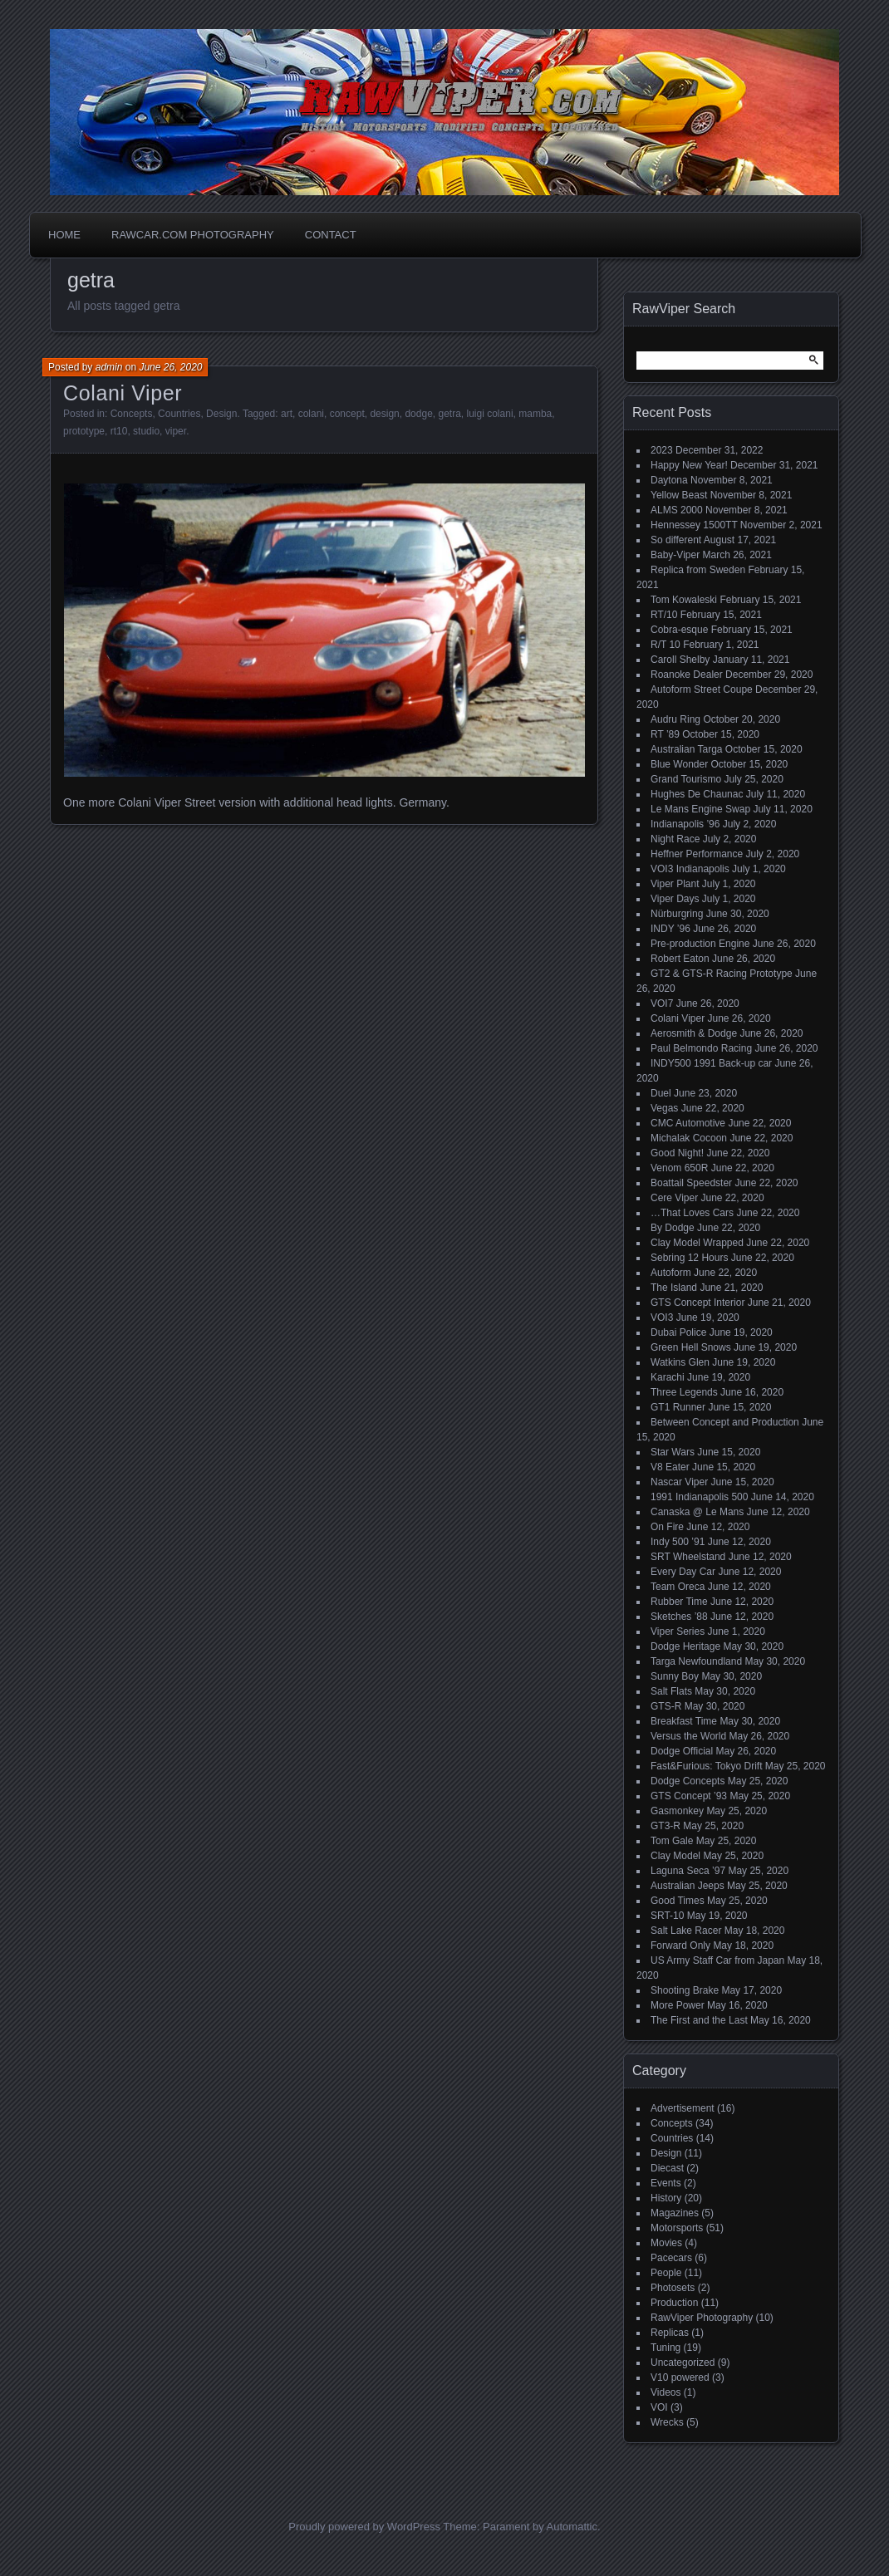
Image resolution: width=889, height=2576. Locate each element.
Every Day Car (683, 1571)
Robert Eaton (680, 958)
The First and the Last (699, 2020)
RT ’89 (665, 734)
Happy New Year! (689, 465)
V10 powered (680, 2377)
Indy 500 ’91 (678, 1542)
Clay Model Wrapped (697, 1243)
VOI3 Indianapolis (690, 869)
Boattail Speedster (691, 1183)
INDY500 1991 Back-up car (711, 1063)
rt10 (119, 431)
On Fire (667, 1527)
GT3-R (665, 1826)
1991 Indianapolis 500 (699, 1497)
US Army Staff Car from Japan (717, 1960)
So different (676, 540)
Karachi (668, 1377)
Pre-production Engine (700, 943)
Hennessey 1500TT (694, 525)
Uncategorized (683, 2362)
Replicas (670, 2332)
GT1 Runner (678, 1407)
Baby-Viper (675, 555)
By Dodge (673, 1228)
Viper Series (678, 1631)
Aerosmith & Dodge (694, 1033)
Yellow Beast (679, 495)
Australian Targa (687, 749)
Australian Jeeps (687, 1886)
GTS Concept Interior (697, 1302)
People (666, 2273)
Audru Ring (675, 719)
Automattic (572, 2526)
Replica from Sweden (698, 570)
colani (311, 414)
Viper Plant (675, 884)
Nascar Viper (679, 1482)
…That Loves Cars (692, 1213)
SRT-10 (667, 1915)
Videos (665, 2392)
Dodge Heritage (685, 1646)
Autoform (671, 1272)
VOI (659, 2407)
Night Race (675, 839)
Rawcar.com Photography (192, 234)
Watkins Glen (680, 1362)
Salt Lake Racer (686, 1930)
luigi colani (490, 414)
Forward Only (680, 1945)
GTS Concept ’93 (689, 1796)
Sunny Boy (675, 1676)
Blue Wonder (679, 764)
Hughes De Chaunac (697, 794)
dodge (418, 414)
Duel (661, 1093)
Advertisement (683, 2108)
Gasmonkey (677, 1811)
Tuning (665, 2347)
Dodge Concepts (687, 1781)
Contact (330, 234)
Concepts (132, 414)
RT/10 (664, 615)
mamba (535, 414)
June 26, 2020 (170, 367)
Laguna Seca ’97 (688, 1871)
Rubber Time (679, 1601)
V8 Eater (670, 1467)
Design (221, 414)
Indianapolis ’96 (685, 824)
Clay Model (675, 1856)
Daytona (669, 480)
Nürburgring (677, 914)
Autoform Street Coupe (702, 689)
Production (674, 2303)
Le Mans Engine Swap (700, 809)
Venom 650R (679, 1168)
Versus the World (688, 1736)
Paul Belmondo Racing (701, 1048)
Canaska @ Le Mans (697, 1512)
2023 (662, 450)
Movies (666, 2243)
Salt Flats (671, 1691)
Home (64, 234)
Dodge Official (682, 1751)
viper (175, 431)
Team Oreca (678, 1586)
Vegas (664, 1108)
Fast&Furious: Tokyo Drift (706, 1766)
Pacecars (671, 2258)
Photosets (673, 2288)
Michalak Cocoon (689, 1138)
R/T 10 (665, 644)
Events (666, 2183)
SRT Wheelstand (688, 1557)
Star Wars (673, 1452)
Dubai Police (678, 1332)
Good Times (678, 1900)
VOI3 (662, 1317)
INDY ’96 (670, 929)
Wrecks (667, 2422)
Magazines (675, 2213)
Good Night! (677, 1153)
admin (109, 367)
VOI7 (662, 1003)
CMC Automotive (688, 1123)
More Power (678, 2005)
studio (146, 431)
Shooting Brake (685, 1990)
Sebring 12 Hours (689, 1257)
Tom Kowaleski (684, 600)
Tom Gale (672, 1841)
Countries (179, 414)
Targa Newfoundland (696, 1661)
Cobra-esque (679, 629)
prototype (84, 431)
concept (347, 414)
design (384, 414)
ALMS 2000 (677, 510)
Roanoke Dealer (687, 674)
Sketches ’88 (679, 1616)
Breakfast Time (684, 1721)
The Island (674, 1287)
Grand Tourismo (686, 779)
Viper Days (675, 899)
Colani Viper (122, 393)
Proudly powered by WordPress (364, 2526)
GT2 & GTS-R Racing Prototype (722, 973)
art (286, 414)
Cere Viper (674, 1198)
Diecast (667, 2168)
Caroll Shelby (680, 659)
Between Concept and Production (725, 1422)
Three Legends (684, 1392)
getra (449, 414)
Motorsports (677, 2228)
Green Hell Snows (691, 1347)
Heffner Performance (697, 854)
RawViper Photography (702, 2317)
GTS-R (666, 1706)
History (666, 2198)
